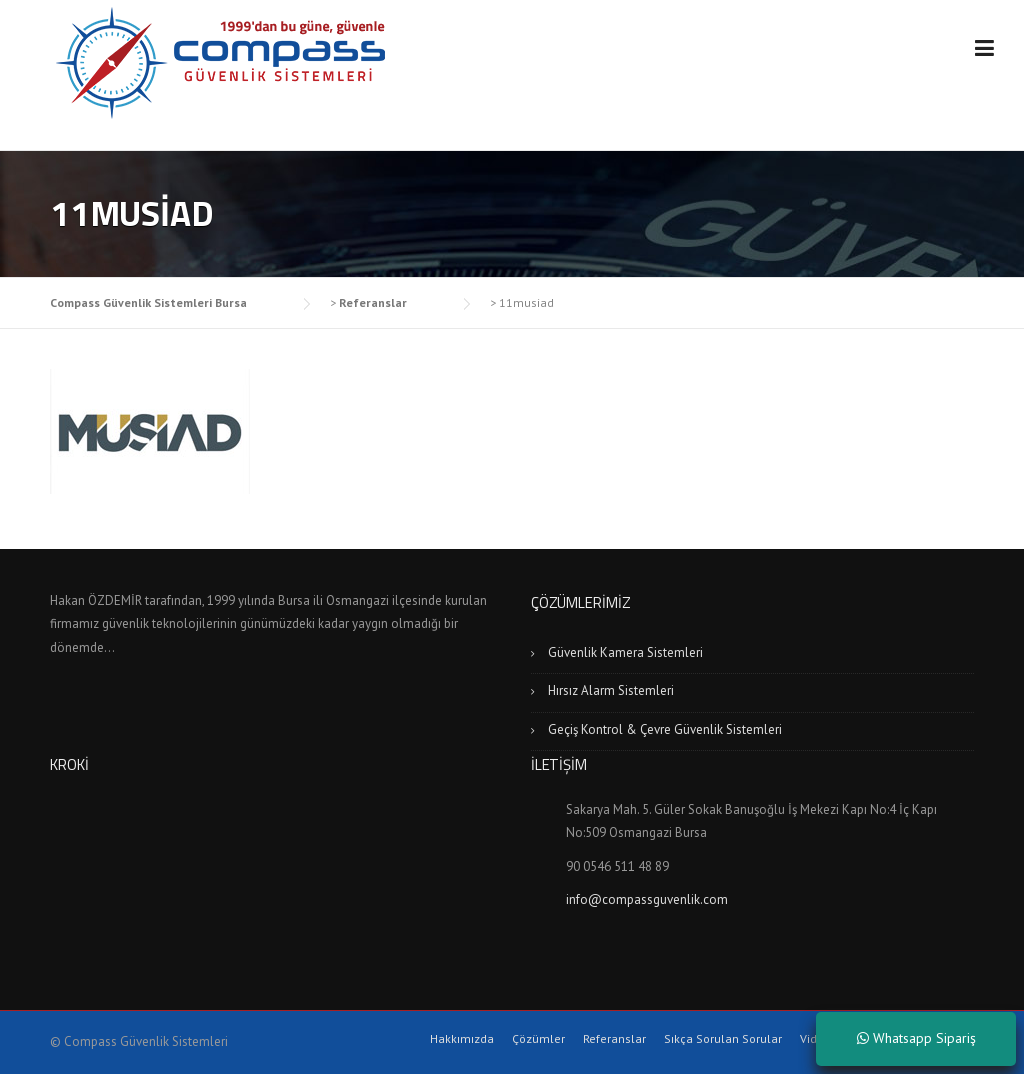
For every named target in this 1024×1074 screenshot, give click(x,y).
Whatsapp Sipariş (916, 1038)
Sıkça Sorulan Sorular (723, 1039)
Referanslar (614, 1039)
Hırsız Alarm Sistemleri (611, 690)
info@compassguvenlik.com (647, 899)
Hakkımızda (462, 1039)
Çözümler (538, 1039)
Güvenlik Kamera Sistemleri (625, 652)
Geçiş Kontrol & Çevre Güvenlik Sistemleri (665, 729)
